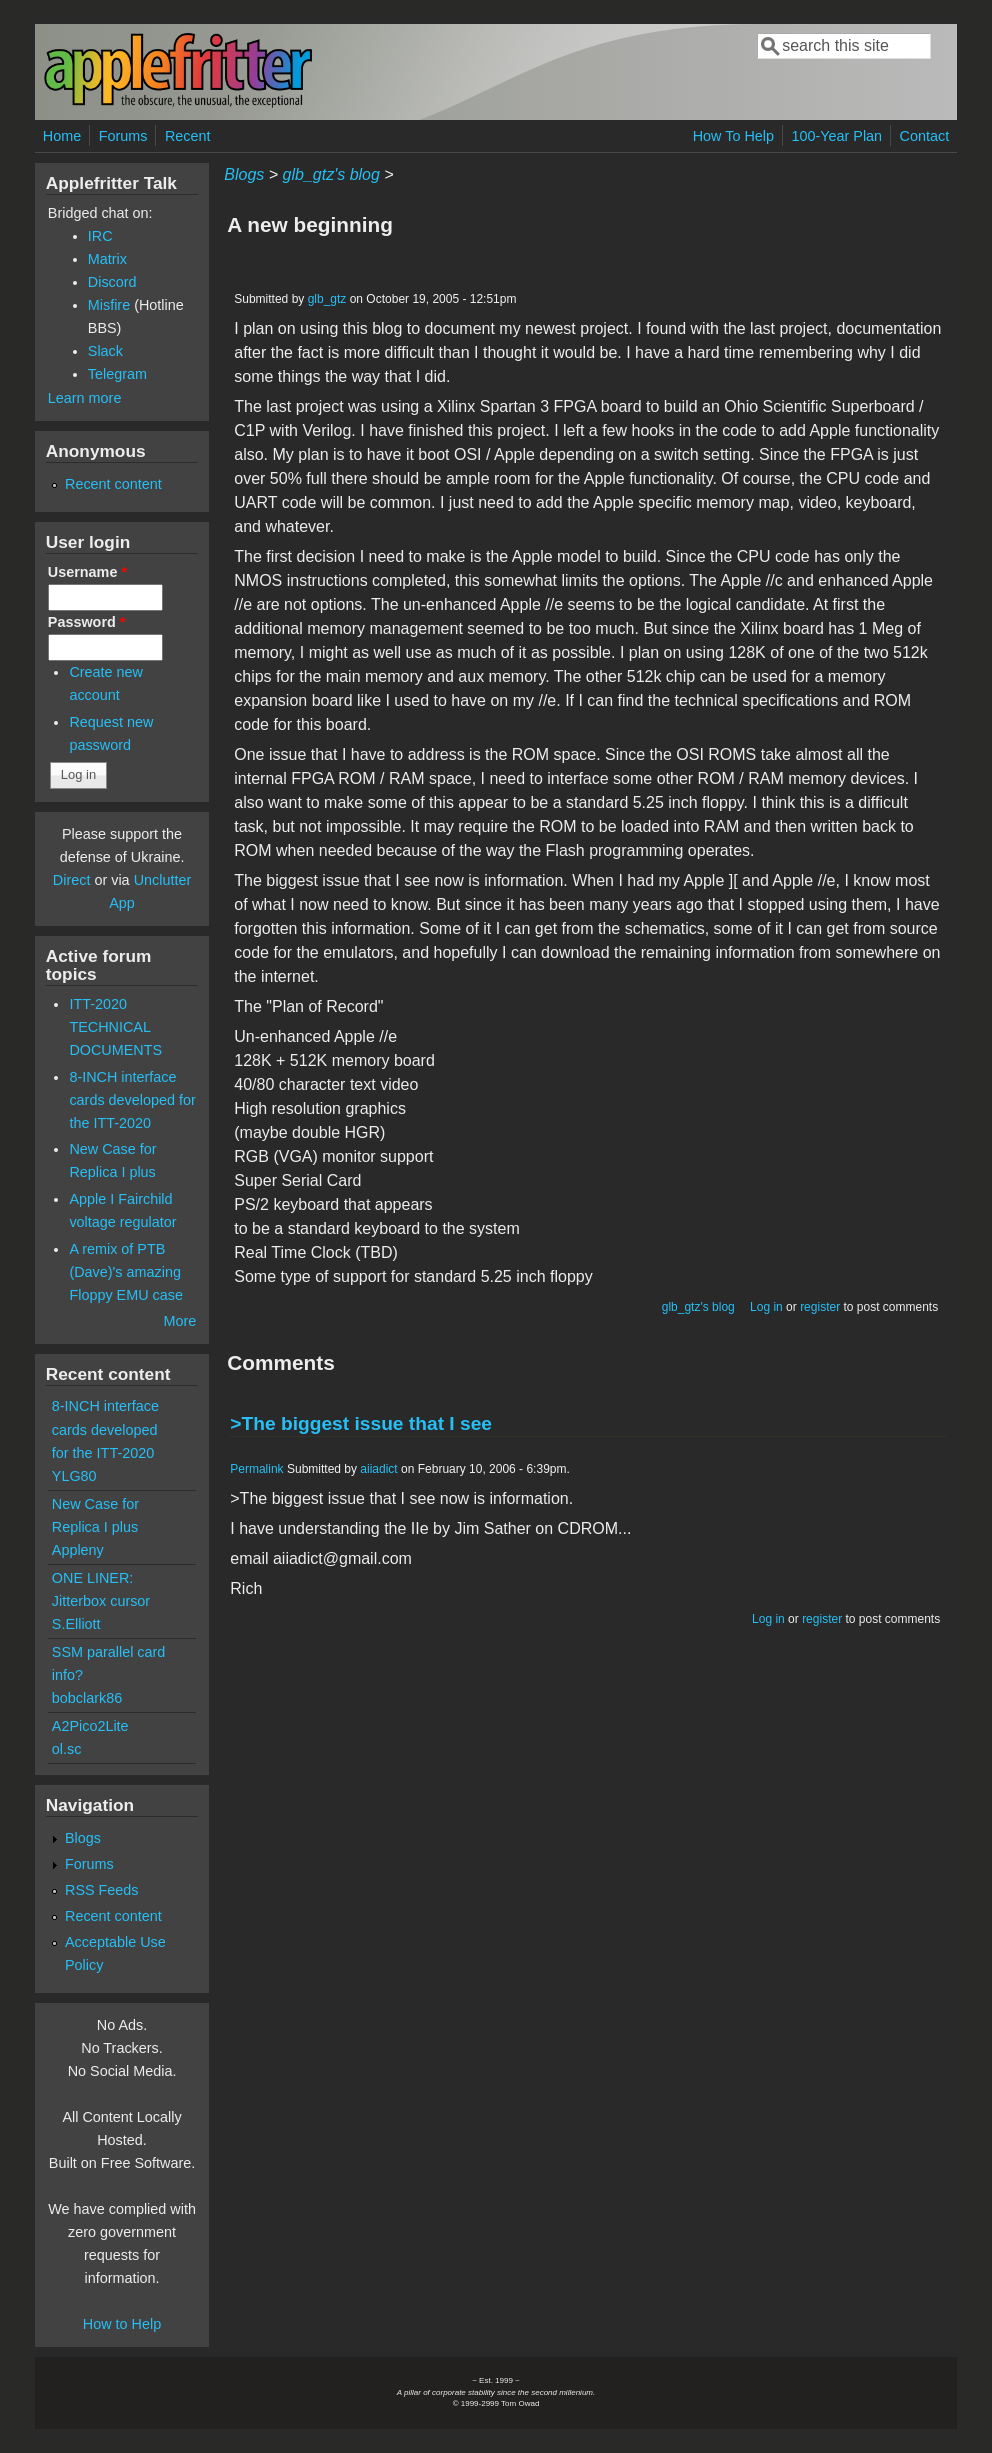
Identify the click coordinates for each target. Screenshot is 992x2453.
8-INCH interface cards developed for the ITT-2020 (132, 1100)
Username (87, 572)
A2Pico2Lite (90, 1726)
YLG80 (74, 1476)
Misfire (109, 305)
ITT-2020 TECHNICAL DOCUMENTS (115, 1027)
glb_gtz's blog (331, 174)
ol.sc (67, 1749)
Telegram (117, 374)
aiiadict (378, 1469)
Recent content (113, 484)
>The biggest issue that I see (361, 1423)
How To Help (733, 136)
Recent (188, 136)
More (179, 1321)
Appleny (78, 1550)
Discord (112, 282)
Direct (72, 880)
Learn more (85, 398)
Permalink (256, 1469)
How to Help (122, 2324)
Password (87, 622)
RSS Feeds (102, 1890)
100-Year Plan (836, 136)
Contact (925, 136)
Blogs (244, 174)
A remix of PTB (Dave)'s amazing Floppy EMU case (126, 1272)
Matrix (107, 259)
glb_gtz (327, 299)
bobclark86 (87, 1698)
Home (62, 136)
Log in (766, 1307)
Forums (123, 136)
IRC (100, 236)
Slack (105, 351)
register (820, 1307)
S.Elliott (76, 1624)
